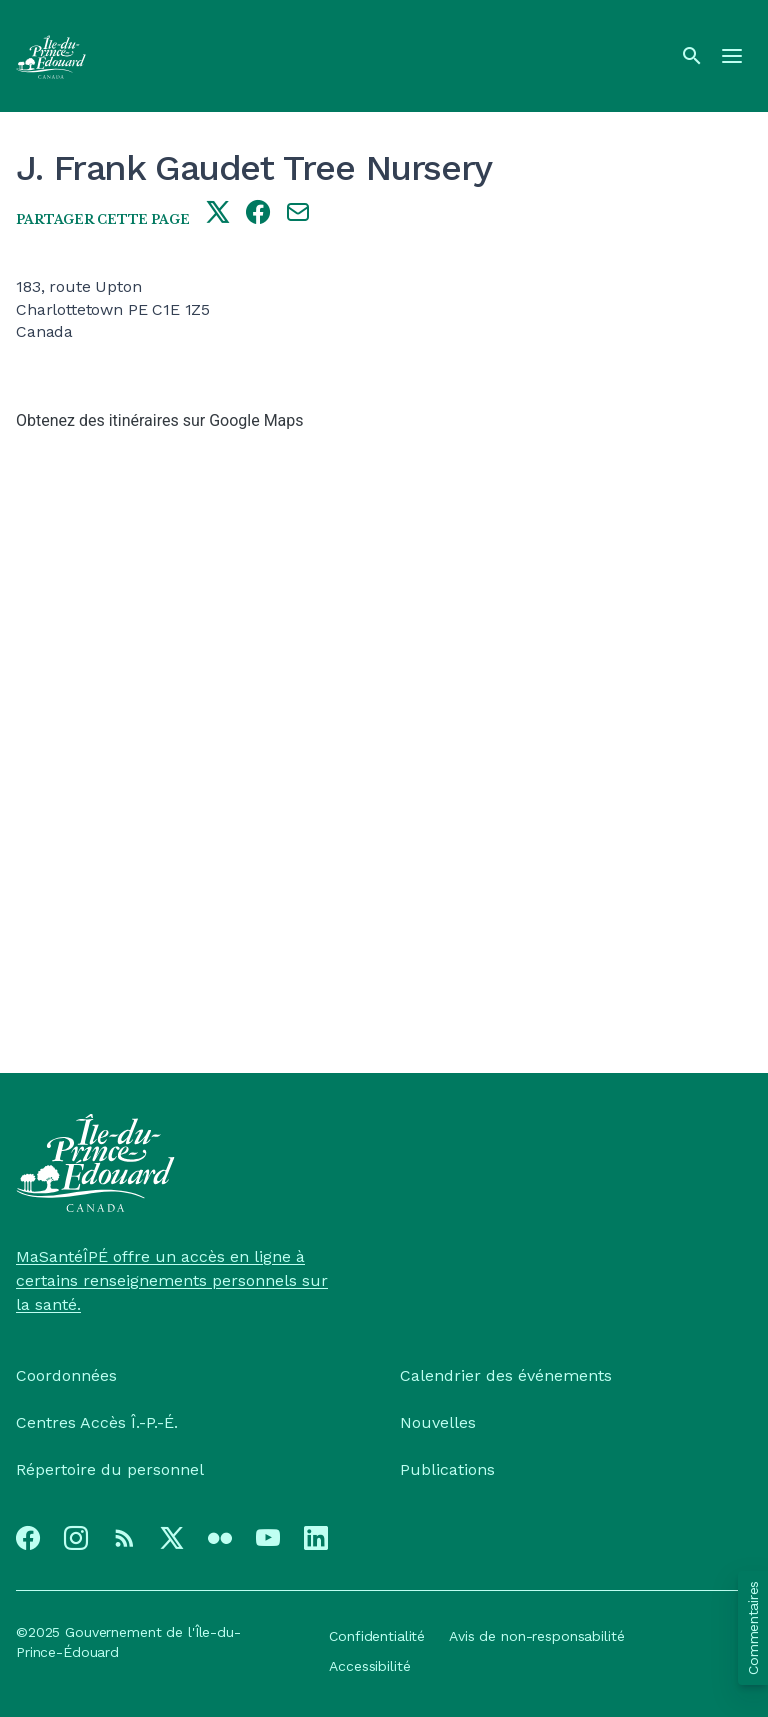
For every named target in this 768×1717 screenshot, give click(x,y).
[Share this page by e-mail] (298, 214)
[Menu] (732, 56)
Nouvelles (438, 1422)
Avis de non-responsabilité (536, 1636)
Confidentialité (377, 1636)
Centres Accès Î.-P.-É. (97, 1422)
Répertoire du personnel (110, 1469)
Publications (447, 1469)
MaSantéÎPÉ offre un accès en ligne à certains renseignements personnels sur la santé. (172, 1280)
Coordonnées (66, 1375)
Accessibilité (369, 1666)
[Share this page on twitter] (218, 214)
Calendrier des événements (506, 1375)
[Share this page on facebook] (258, 214)
